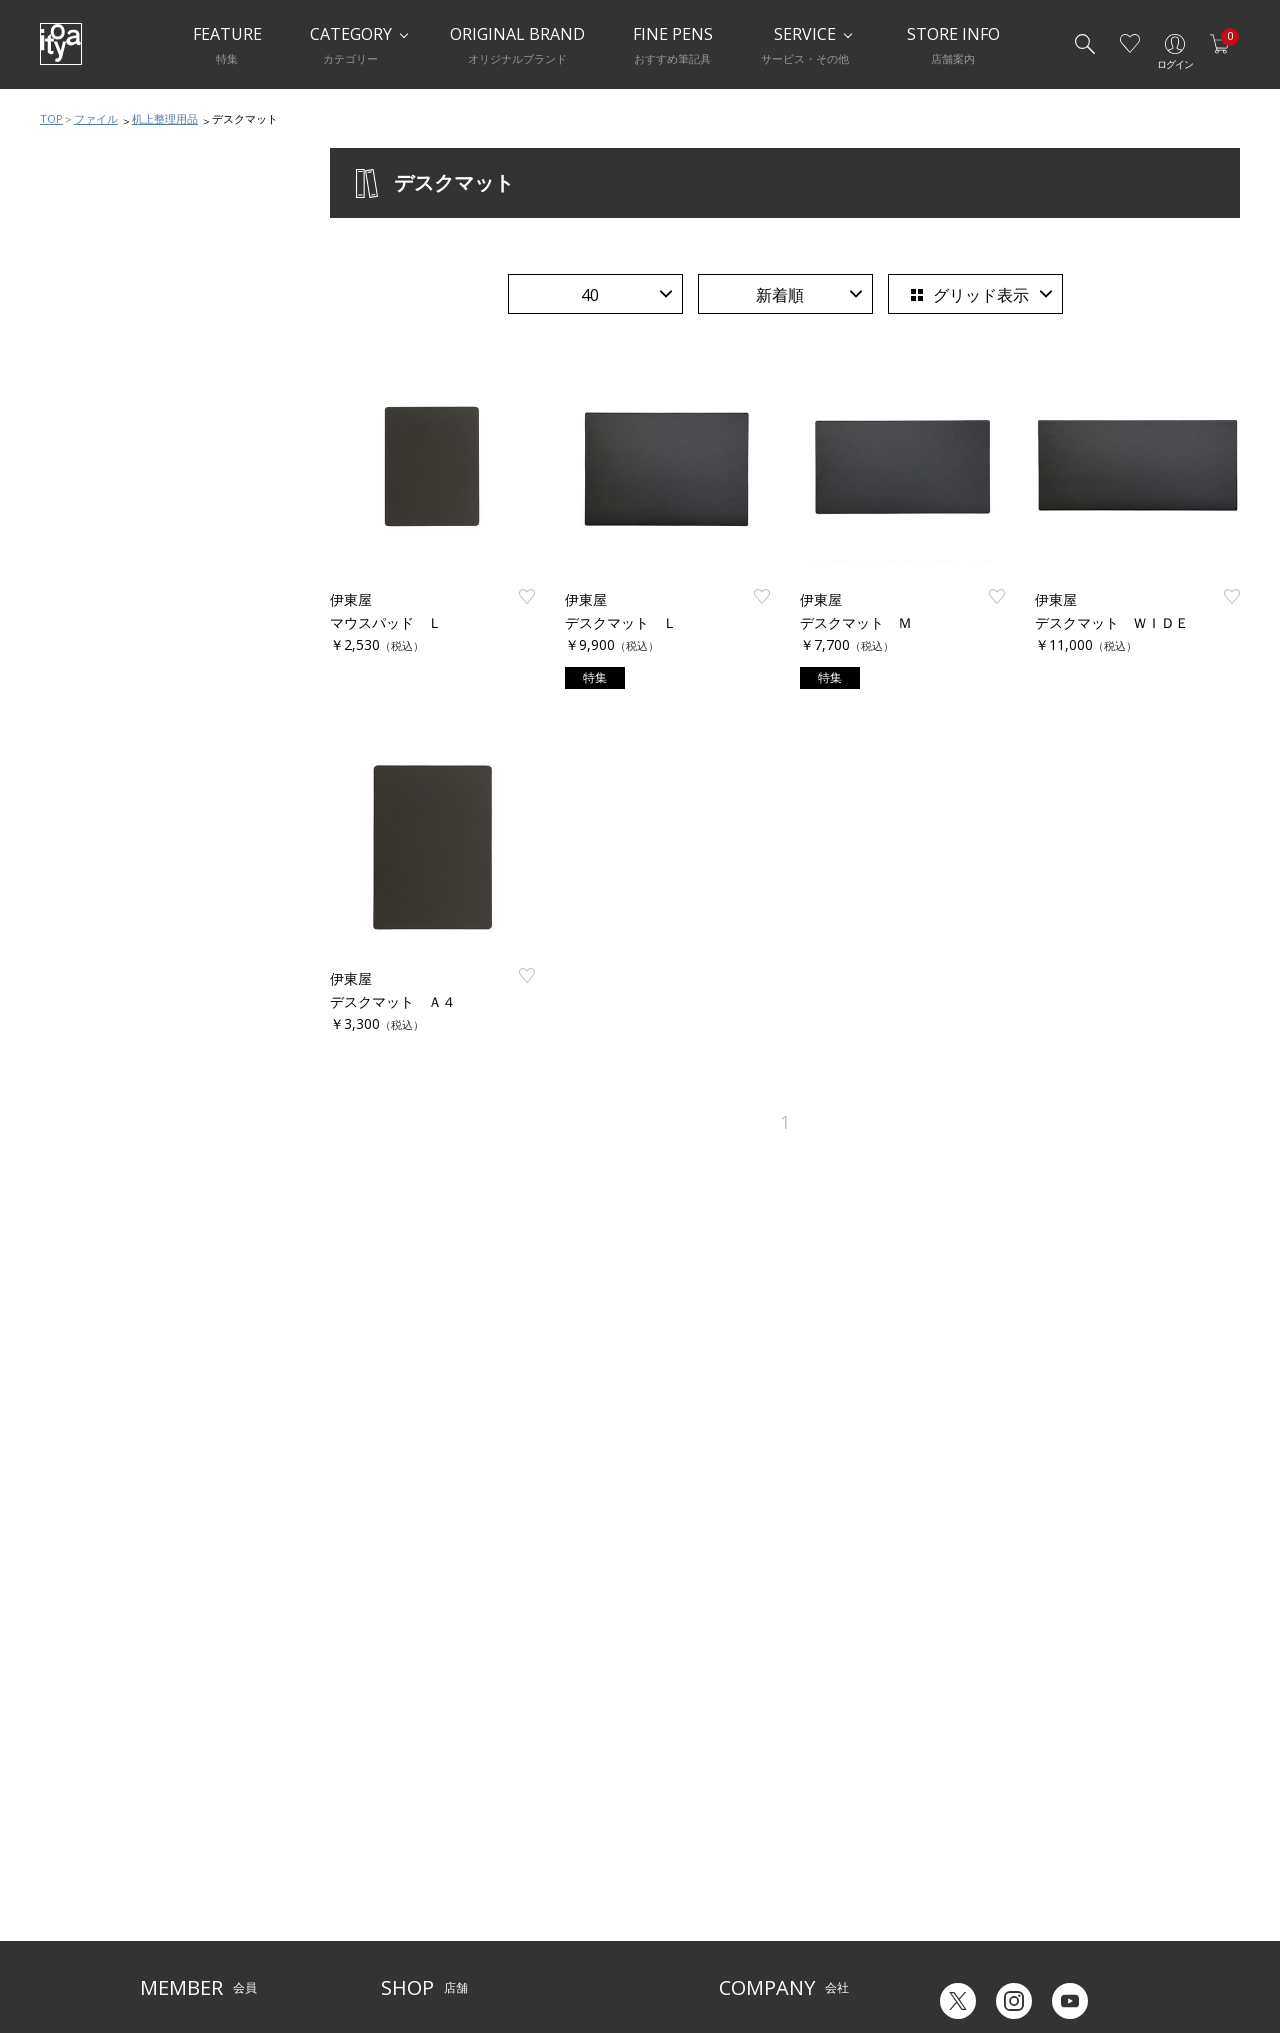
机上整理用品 (165, 118)
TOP (51, 118)
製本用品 (91, 769)
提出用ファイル (110, 609)
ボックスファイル (117, 569)
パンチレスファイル (123, 529)
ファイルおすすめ (117, 409)
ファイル (96, 118)
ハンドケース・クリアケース (149, 649)
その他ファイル (110, 729)
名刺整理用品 (104, 689)
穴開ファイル (104, 489)
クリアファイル (110, 449)
